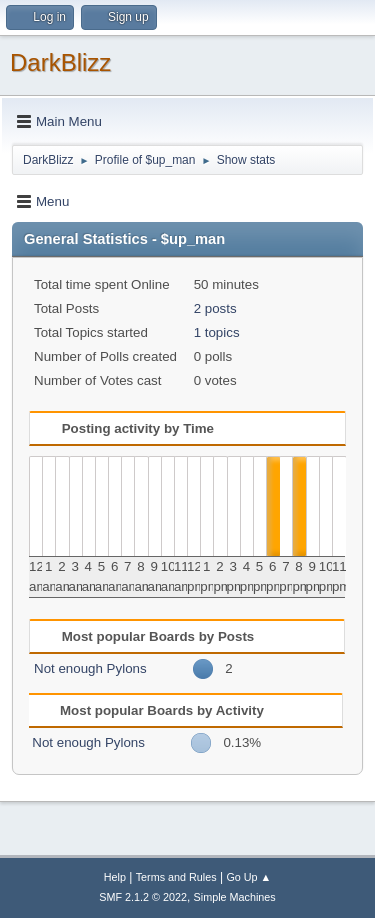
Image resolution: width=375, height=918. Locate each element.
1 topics (217, 332)
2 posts (215, 308)
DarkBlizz (60, 62)
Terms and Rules (176, 877)
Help (115, 877)
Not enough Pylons (90, 668)
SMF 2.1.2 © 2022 (143, 897)
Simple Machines (235, 897)
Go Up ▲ (248, 877)
